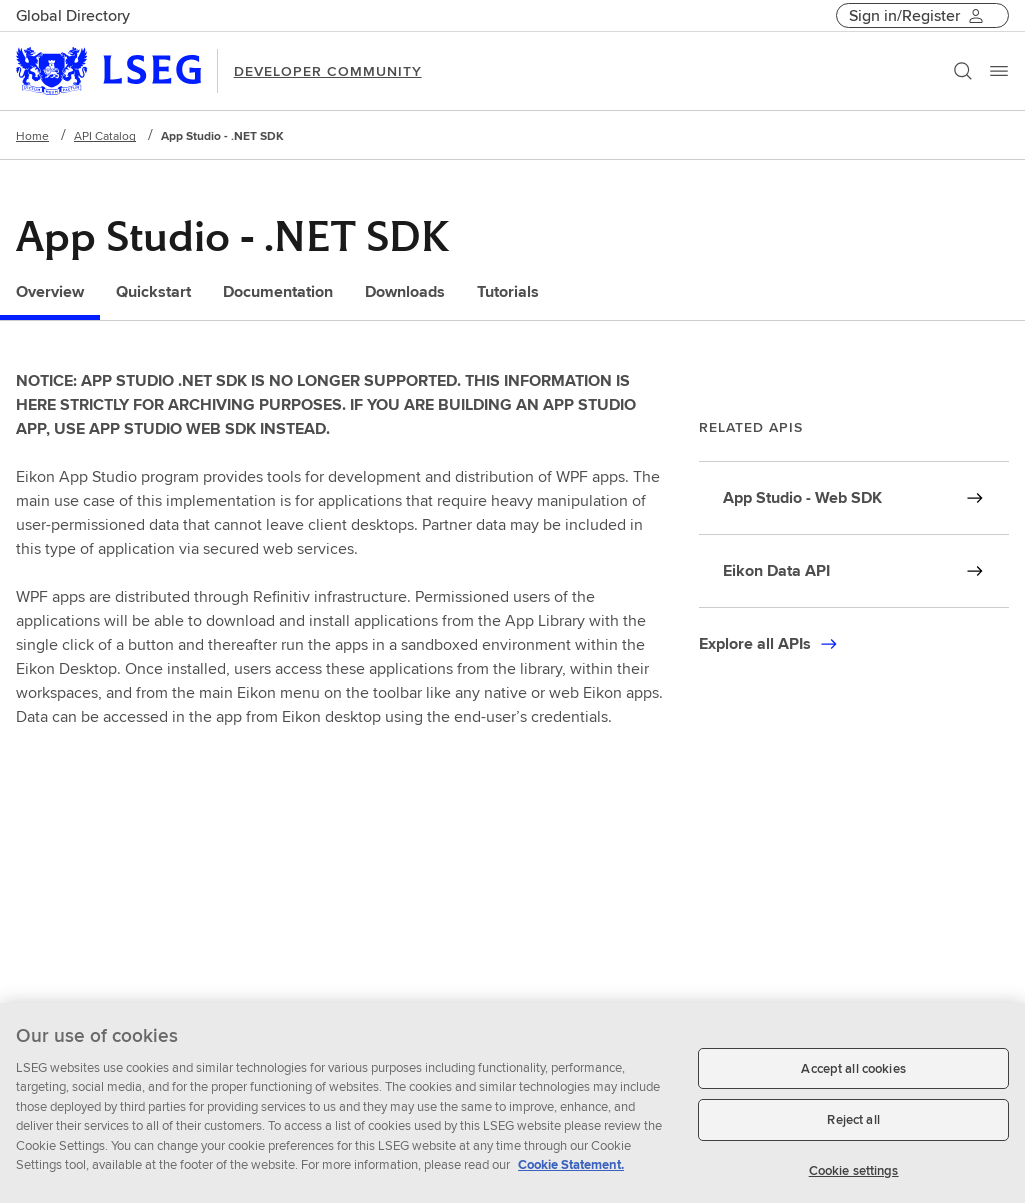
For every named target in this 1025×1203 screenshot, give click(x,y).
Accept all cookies (853, 1076)
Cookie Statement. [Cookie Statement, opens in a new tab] (571, 1172)
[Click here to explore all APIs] (769, 644)
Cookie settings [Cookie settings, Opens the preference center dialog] (854, 1178)
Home (32, 135)
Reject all (853, 1127)
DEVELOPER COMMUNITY (328, 71)
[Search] (963, 71)
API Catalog (105, 135)
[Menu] (999, 71)
